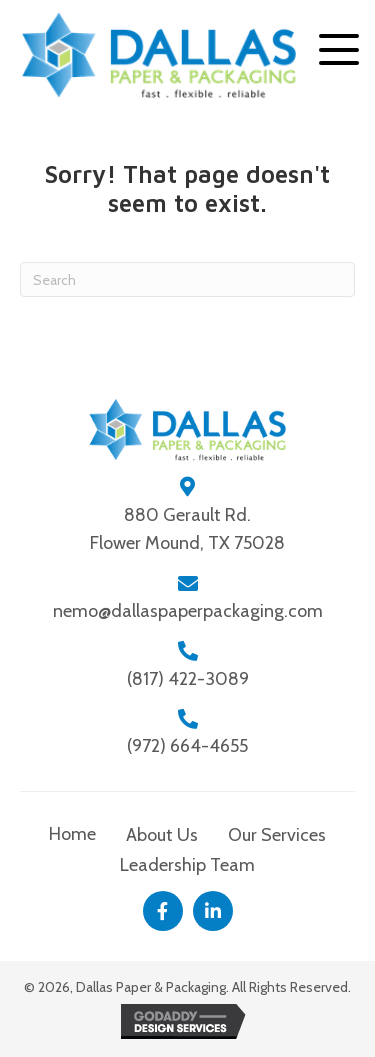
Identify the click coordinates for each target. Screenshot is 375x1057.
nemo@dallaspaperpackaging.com (188, 611)
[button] (339, 50)
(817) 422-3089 (188, 679)
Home (72, 834)
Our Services (277, 835)
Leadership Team (187, 865)
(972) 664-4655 (187, 746)
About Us (162, 835)
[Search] (187, 279)
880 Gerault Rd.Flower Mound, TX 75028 (187, 529)
